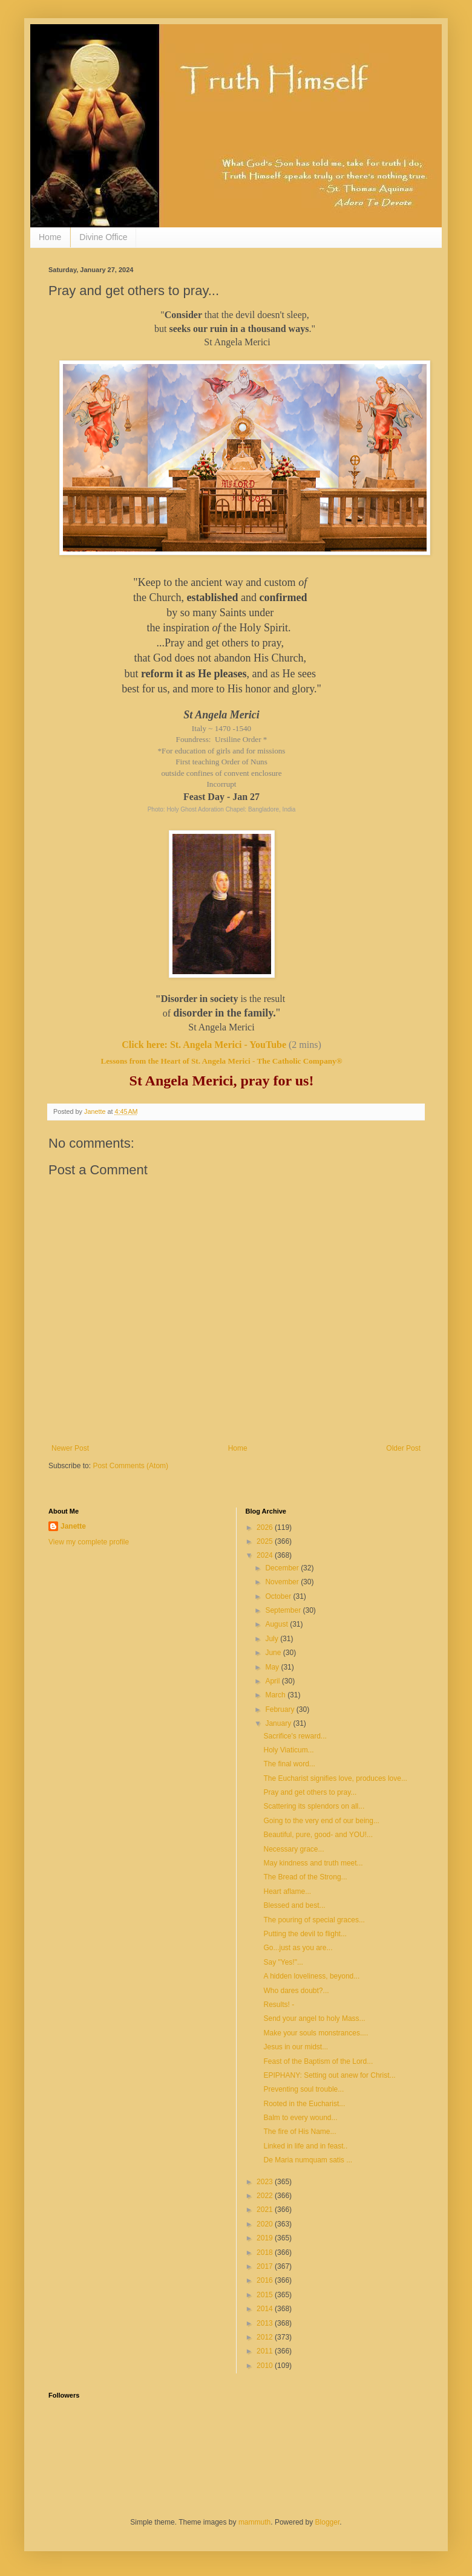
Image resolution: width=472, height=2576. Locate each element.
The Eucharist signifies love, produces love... (335, 1778)
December (283, 1568)
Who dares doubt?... (296, 1990)
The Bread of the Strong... (305, 1877)
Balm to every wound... (300, 2117)
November (283, 1582)
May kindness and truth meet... (312, 1863)
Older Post (403, 1448)
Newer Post (70, 1448)
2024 (266, 1555)
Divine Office (103, 237)
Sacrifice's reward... (294, 1736)
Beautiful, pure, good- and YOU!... (318, 1834)
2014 (266, 2308)
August (277, 1624)
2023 (266, 2182)
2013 (266, 2323)
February (280, 1709)
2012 (266, 2337)
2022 (266, 2195)
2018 (266, 2252)
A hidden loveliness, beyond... (311, 1976)
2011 (266, 2351)
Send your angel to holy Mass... (314, 2018)
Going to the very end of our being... (321, 1821)
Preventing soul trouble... (303, 2089)
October (279, 1596)
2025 (266, 1541)
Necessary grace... (293, 1849)
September (284, 1610)
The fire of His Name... (299, 2131)
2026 (266, 1527)
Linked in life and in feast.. (305, 2146)
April (273, 1681)
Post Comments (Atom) (130, 1466)
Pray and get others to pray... (309, 1792)
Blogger (327, 2522)
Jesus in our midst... (295, 2047)
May (273, 1667)
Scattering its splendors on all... (313, 1806)
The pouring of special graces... (313, 1920)
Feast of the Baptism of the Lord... (318, 2061)
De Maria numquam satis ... (307, 2160)
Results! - (278, 2004)
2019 (266, 2238)
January (279, 1723)
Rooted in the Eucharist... (304, 2104)
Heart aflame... (287, 1891)
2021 (266, 2209)
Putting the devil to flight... (304, 1934)
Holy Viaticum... (288, 1750)
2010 (266, 2365)
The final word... (289, 1764)
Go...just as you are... (297, 1947)
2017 (266, 2266)
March (276, 1695)
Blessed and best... (294, 1905)
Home (50, 237)
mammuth (254, 2522)
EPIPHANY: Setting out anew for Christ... (329, 2075)
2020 (266, 2224)
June (274, 1652)
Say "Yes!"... (283, 1962)
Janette (73, 1526)
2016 (266, 2280)
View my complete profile (88, 1542)
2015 (266, 2295)
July (272, 1638)
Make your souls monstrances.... (315, 2033)
